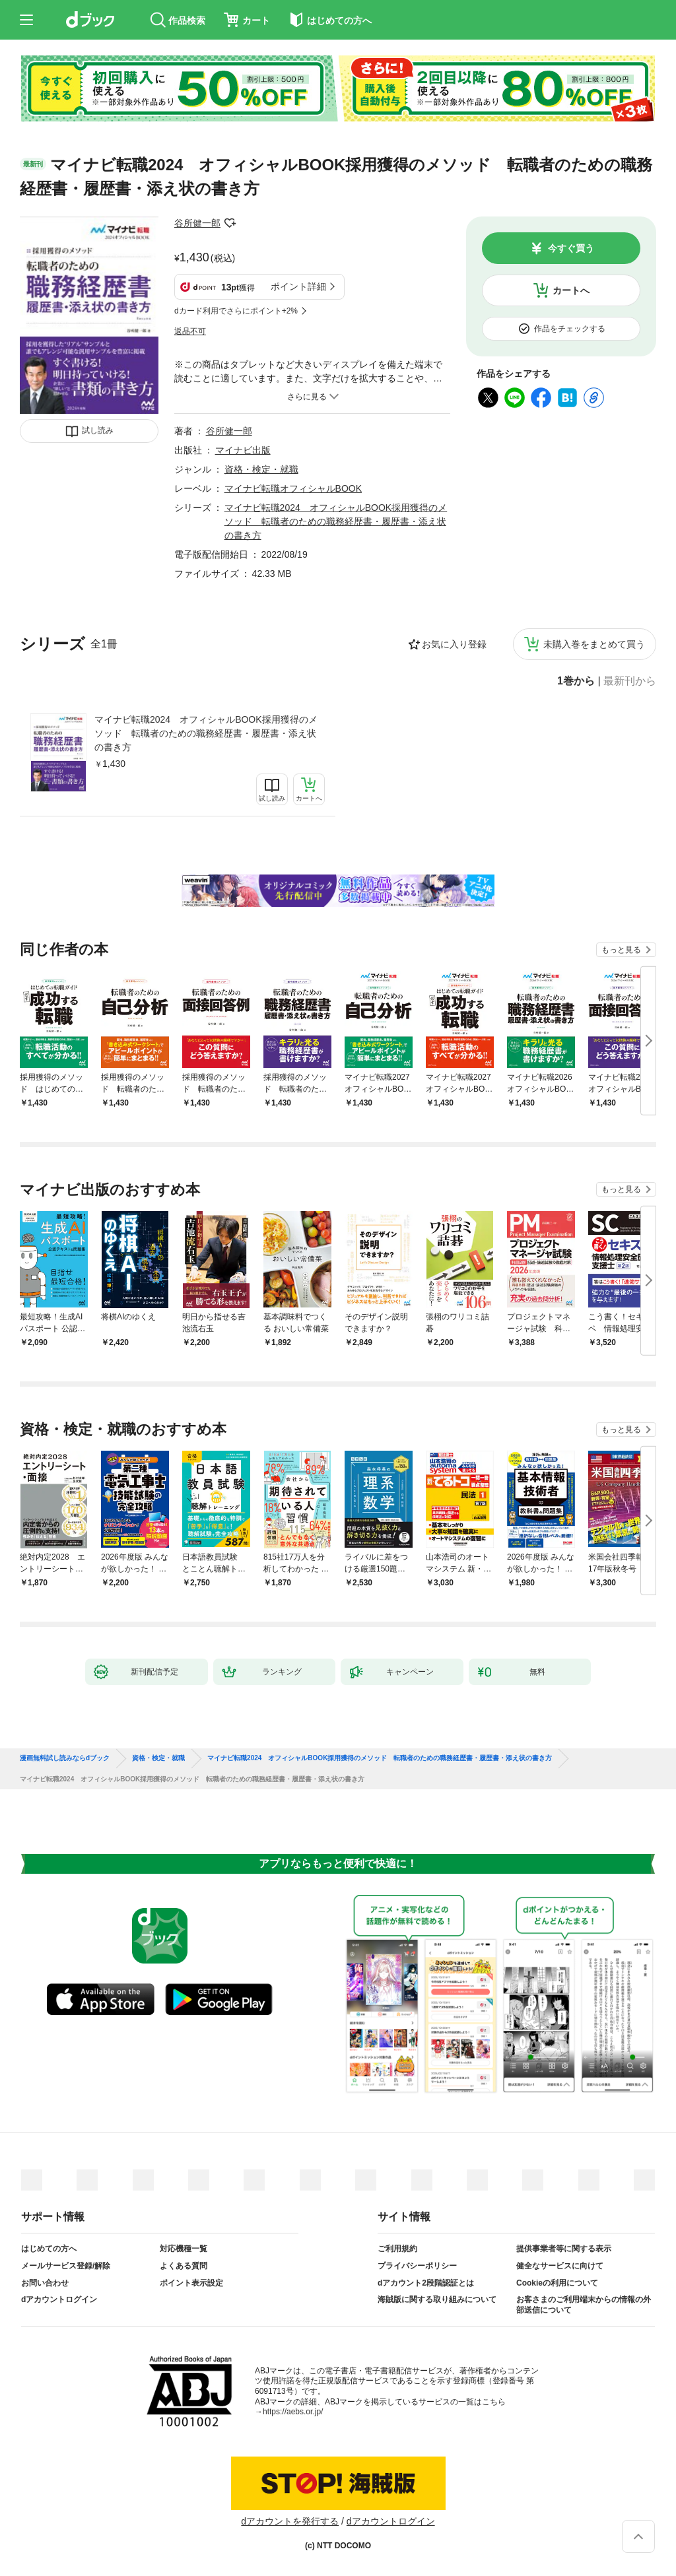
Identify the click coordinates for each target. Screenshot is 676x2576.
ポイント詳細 (298, 286)
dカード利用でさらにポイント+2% (236, 310)
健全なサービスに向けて (559, 2265)
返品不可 (190, 331)
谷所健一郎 (197, 223)
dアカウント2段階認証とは (426, 2283)
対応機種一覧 (183, 2248)
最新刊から (629, 681)
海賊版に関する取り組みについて (437, 2299)
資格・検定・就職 (261, 469)
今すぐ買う (571, 248)
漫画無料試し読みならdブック (65, 1758)
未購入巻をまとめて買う (594, 644)
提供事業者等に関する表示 (563, 2248)
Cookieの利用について (557, 2283)
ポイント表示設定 (191, 2283)
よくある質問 (183, 2265)
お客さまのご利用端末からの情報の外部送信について (583, 2305)
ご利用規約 (397, 2248)
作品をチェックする (569, 328)
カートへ (571, 290)
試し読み (98, 430)
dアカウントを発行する (290, 2521)
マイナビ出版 (243, 450)
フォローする (229, 223)
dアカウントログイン (59, 2299)
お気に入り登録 (454, 644)
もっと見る (621, 949)
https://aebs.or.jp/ (293, 2411)
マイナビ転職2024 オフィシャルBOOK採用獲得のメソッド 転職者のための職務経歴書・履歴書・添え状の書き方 (206, 733)
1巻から (576, 681)
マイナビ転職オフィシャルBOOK (293, 488)
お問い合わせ (45, 2283)
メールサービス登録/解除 (65, 2265)
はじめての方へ (49, 2248)
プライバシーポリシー (417, 2265)
